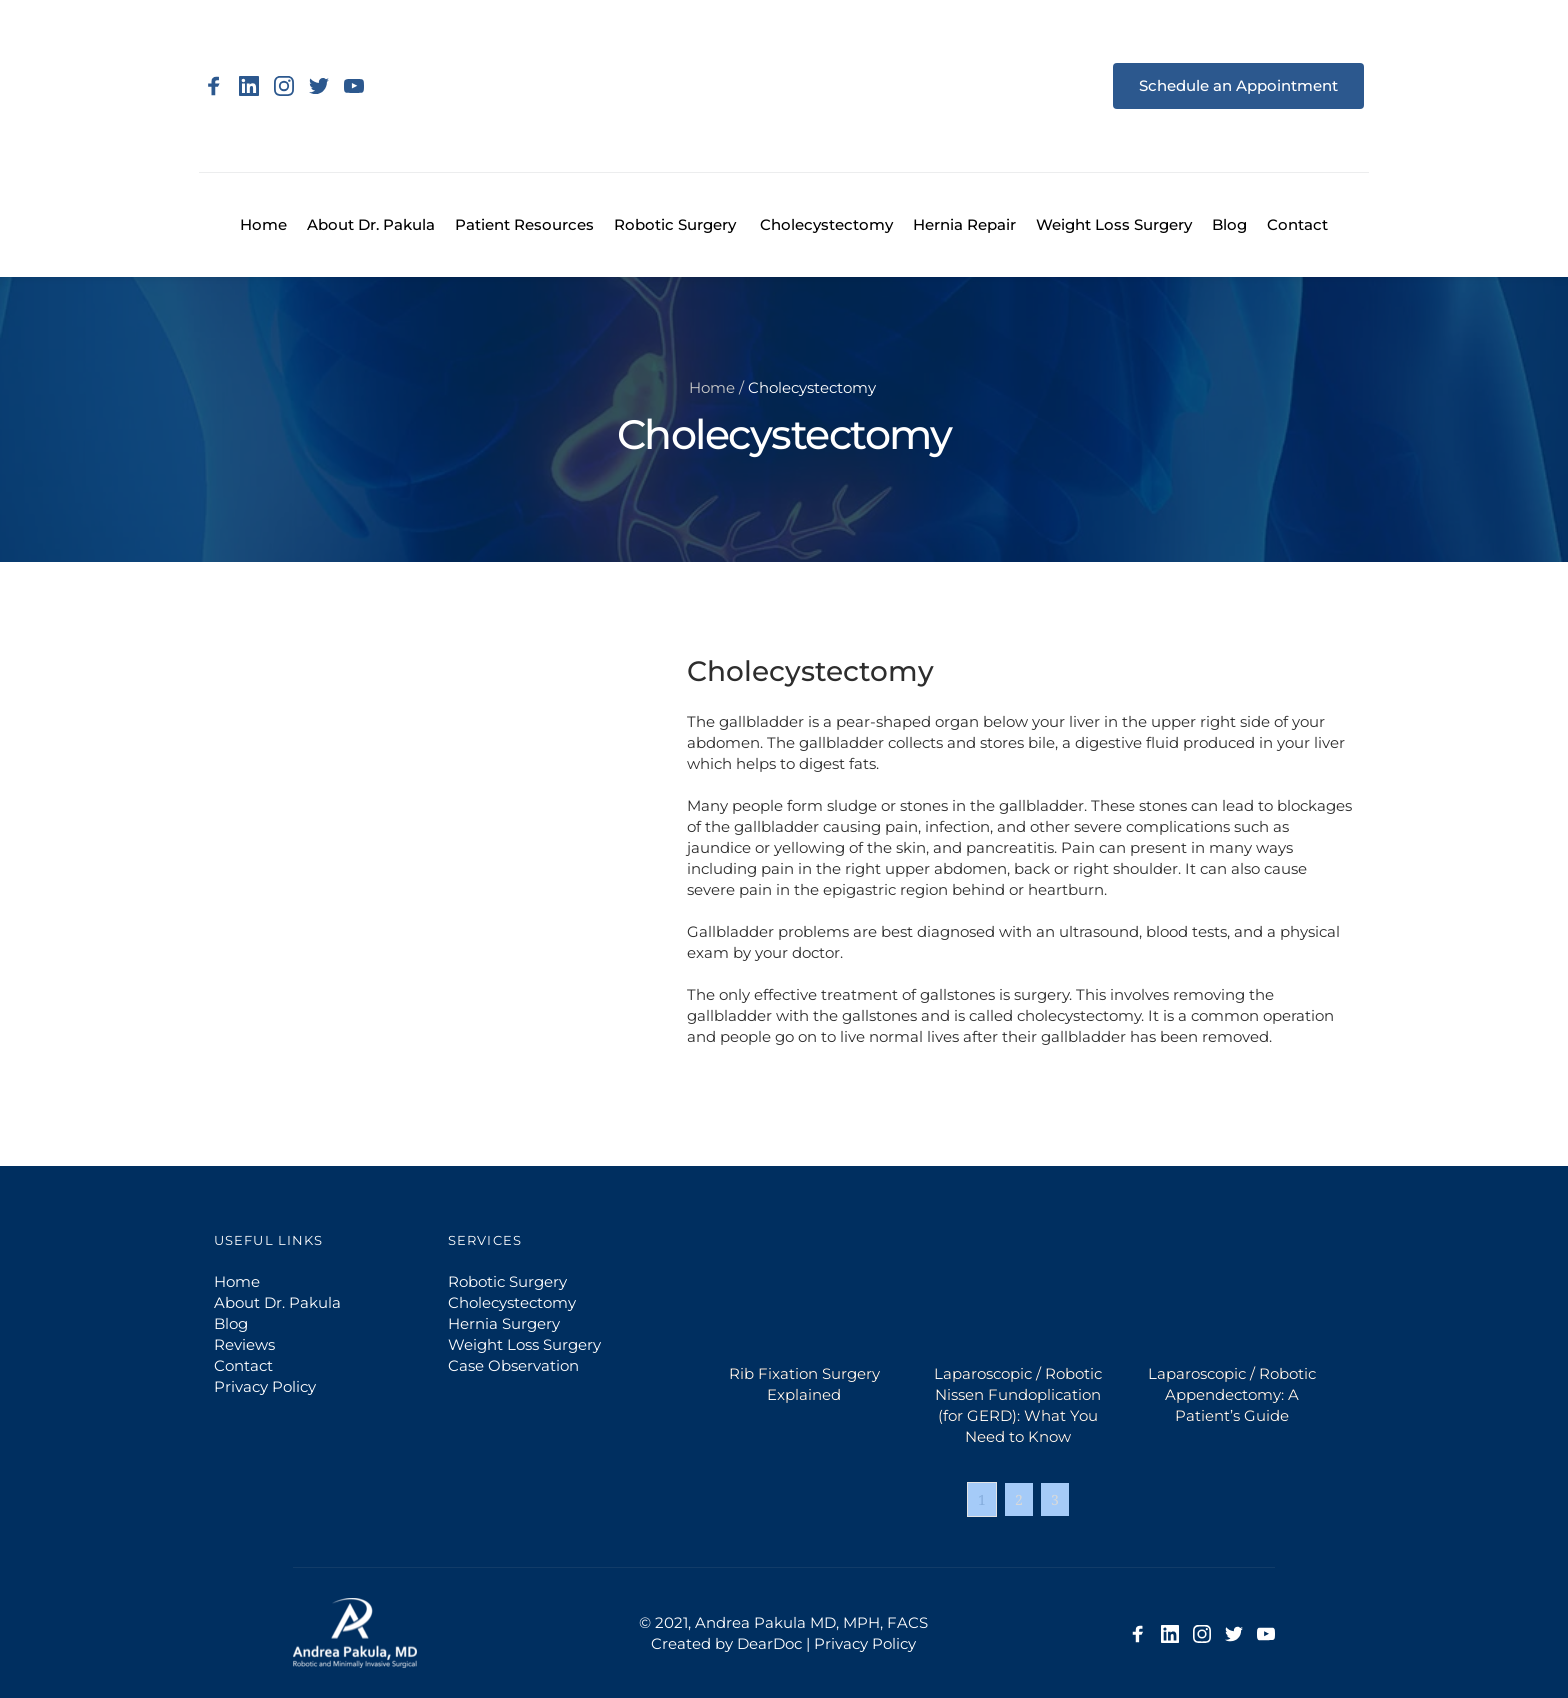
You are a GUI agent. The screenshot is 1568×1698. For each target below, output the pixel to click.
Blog (231, 1323)
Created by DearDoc (726, 1643)
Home (712, 387)
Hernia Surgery (504, 1323)
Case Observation (513, 1365)
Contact (245, 1365)
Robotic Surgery (507, 1281)
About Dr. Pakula (277, 1302)
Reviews (244, 1344)
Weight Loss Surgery (524, 1344)
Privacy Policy (267, 1386)
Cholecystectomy (512, 1302)
